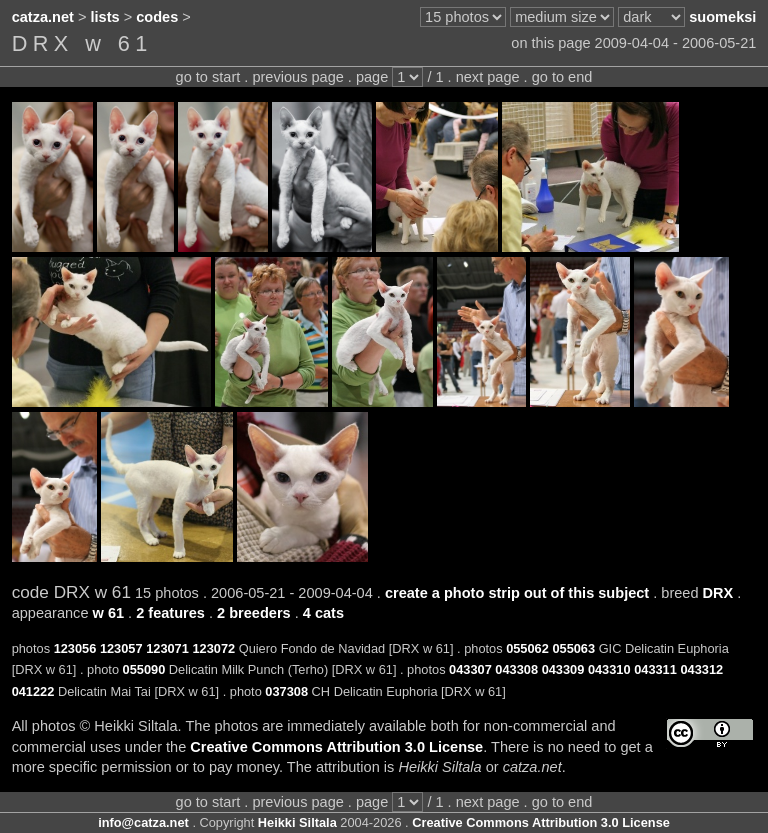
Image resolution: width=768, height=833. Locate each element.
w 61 (109, 613)
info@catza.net (143, 822)
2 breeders (254, 613)
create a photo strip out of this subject (517, 593)
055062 (527, 648)
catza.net (43, 17)
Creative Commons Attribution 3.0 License (336, 747)
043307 (470, 669)
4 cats (323, 613)
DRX (718, 593)
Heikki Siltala (297, 822)
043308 (516, 669)
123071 (167, 648)
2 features (170, 613)
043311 (655, 669)
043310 (609, 669)
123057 (121, 648)
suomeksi (722, 17)
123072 (213, 648)
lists (105, 17)
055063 (573, 648)
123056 (75, 648)
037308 (286, 691)
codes (157, 17)
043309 (563, 669)
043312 (701, 669)
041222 (33, 691)
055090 (144, 669)
